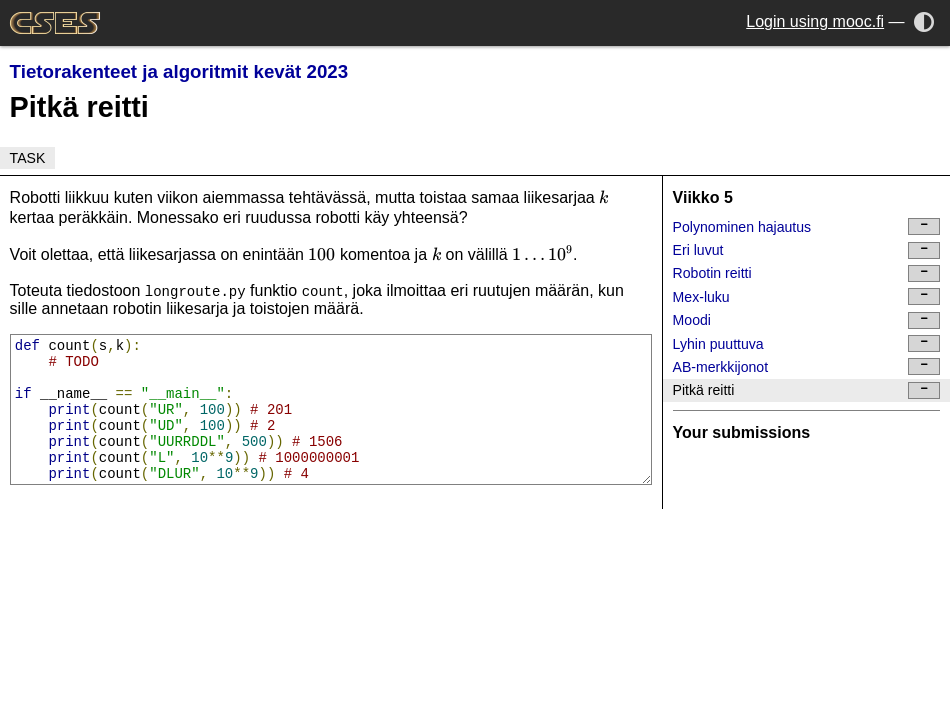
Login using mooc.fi (815, 21)
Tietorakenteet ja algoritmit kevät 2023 (179, 71)
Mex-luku (807, 296)
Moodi (807, 320)
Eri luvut (807, 250)
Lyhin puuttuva (807, 343)
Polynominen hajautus (807, 226)
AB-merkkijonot (807, 366)
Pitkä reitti (807, 390)
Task (28, 158)
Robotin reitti (807, 273)
